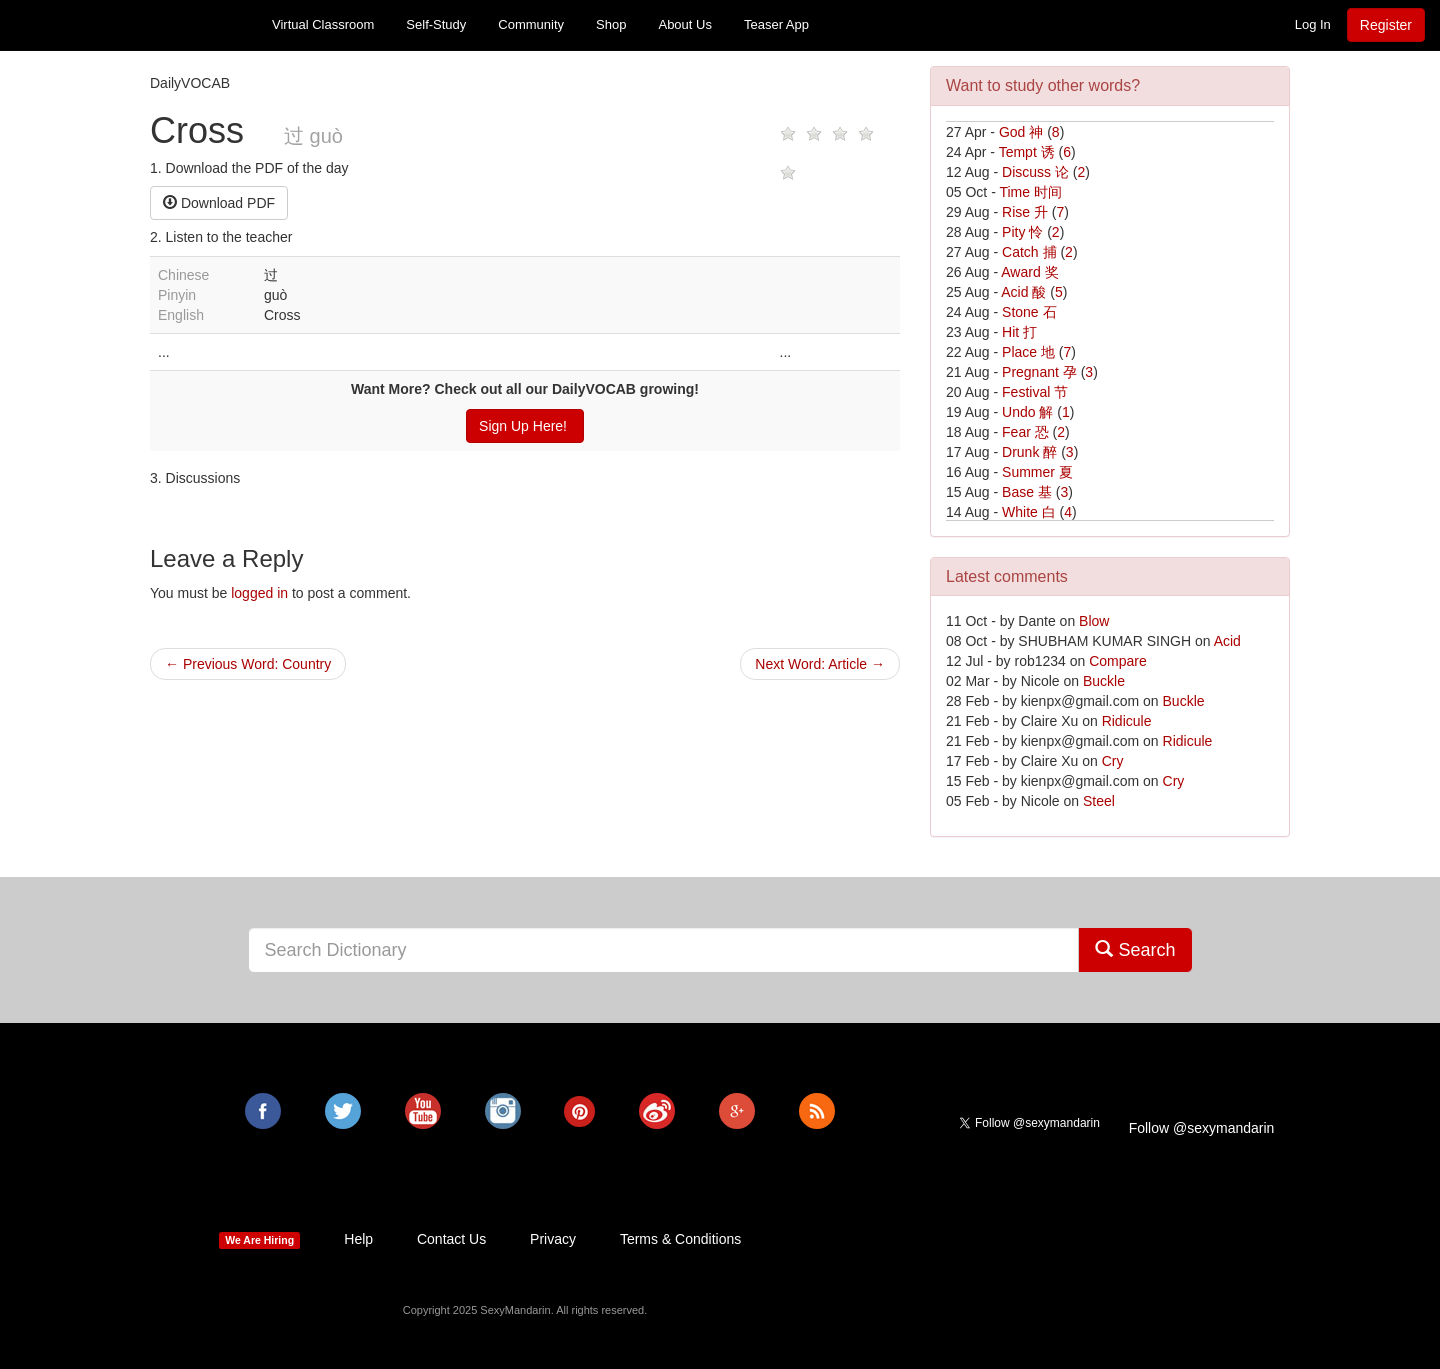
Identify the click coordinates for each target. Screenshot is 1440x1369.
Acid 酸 (1023, 292)
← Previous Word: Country (248, 664)
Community (531, 24)
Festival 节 (1035, 392)
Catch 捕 (1029, 252)
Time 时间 (1030, 192)
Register (1386, 25)
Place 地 (1028, 352)
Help (358, 1239)
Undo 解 (1027, 412)
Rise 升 (1025, 212)
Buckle (1104, 681)
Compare (1118, 661)
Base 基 (1027, 492)
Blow (1094, 621)
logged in (259, 593)
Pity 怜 (1022, 232)
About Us (684, 24)
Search (1135, 949)
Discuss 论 (1035, 172)
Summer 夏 (1037, 472)
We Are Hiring (259, 1240)
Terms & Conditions (680, 1239)
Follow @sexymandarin (1202, 1128)
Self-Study (436, 24)
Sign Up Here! (525, 426)
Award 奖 (1029, 272)
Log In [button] (1313, 24)
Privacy (553, 1239)
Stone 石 (1029, 312)
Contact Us (451, 1239)
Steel (1099, 801)
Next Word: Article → (820, 664)
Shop (611, 24)
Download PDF (219, 203)
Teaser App (776, 24)
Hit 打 (1019, 332)
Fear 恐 (1025, 432)
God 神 (1021, 132)
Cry (1113, 761)
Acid (1227, 641)
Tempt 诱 (1027, 152)
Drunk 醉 (1029, 452)
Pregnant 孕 (1039, 372)
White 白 (1029, 512)
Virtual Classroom (323, 24)
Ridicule (1127, 721)
